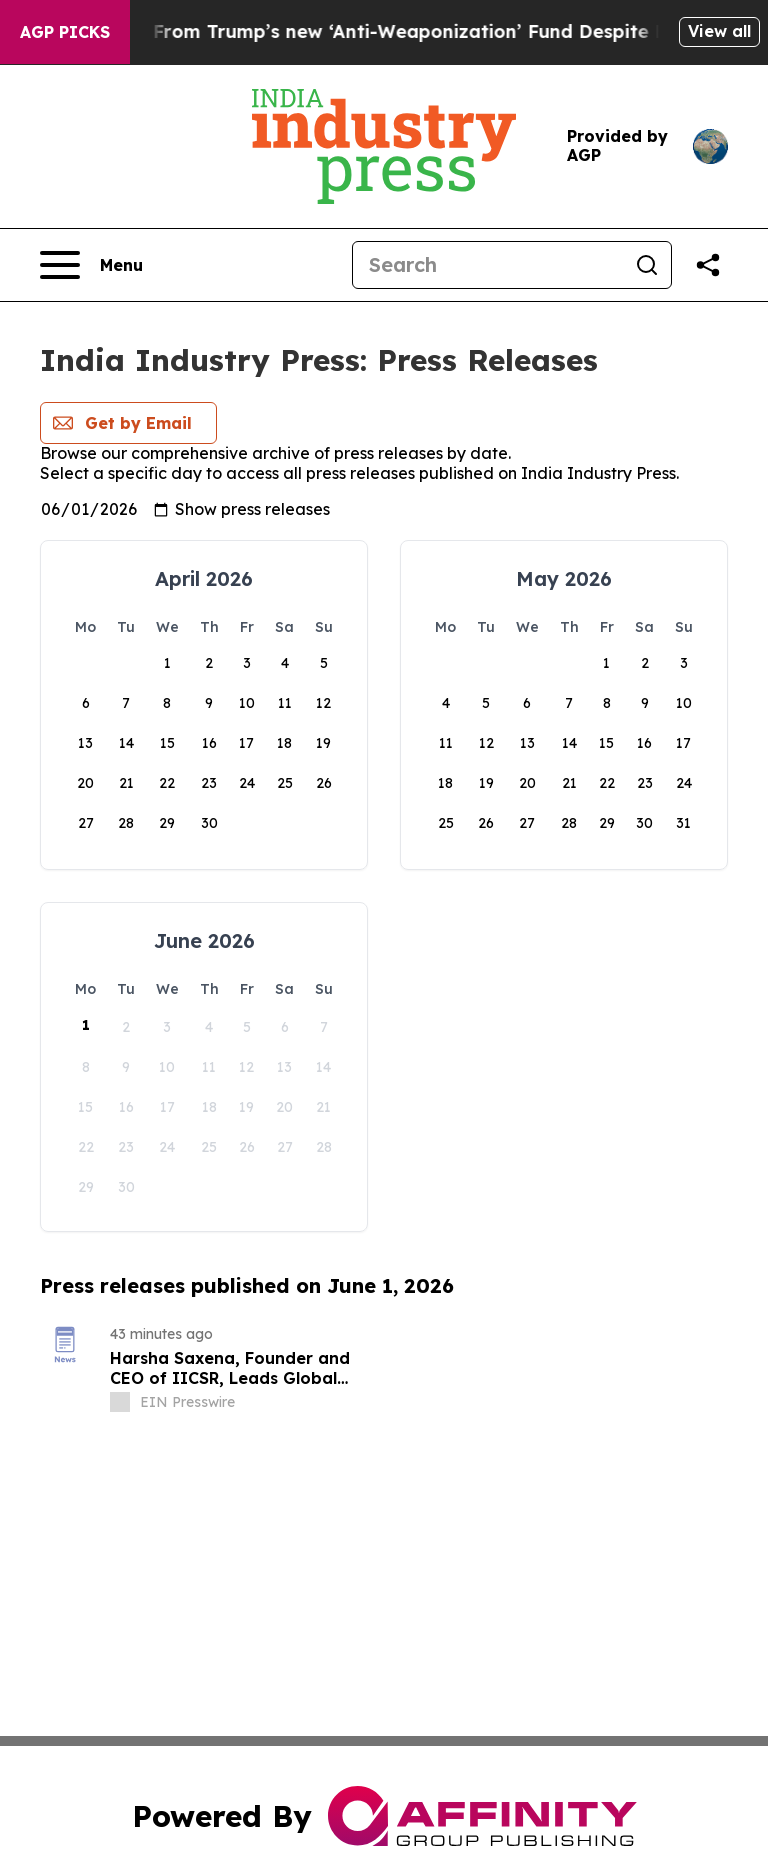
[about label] (120, 1402)
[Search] (488, 265)
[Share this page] (708, 265)
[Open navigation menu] (91, 265)
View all (719, 31)
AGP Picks (65, 32)
